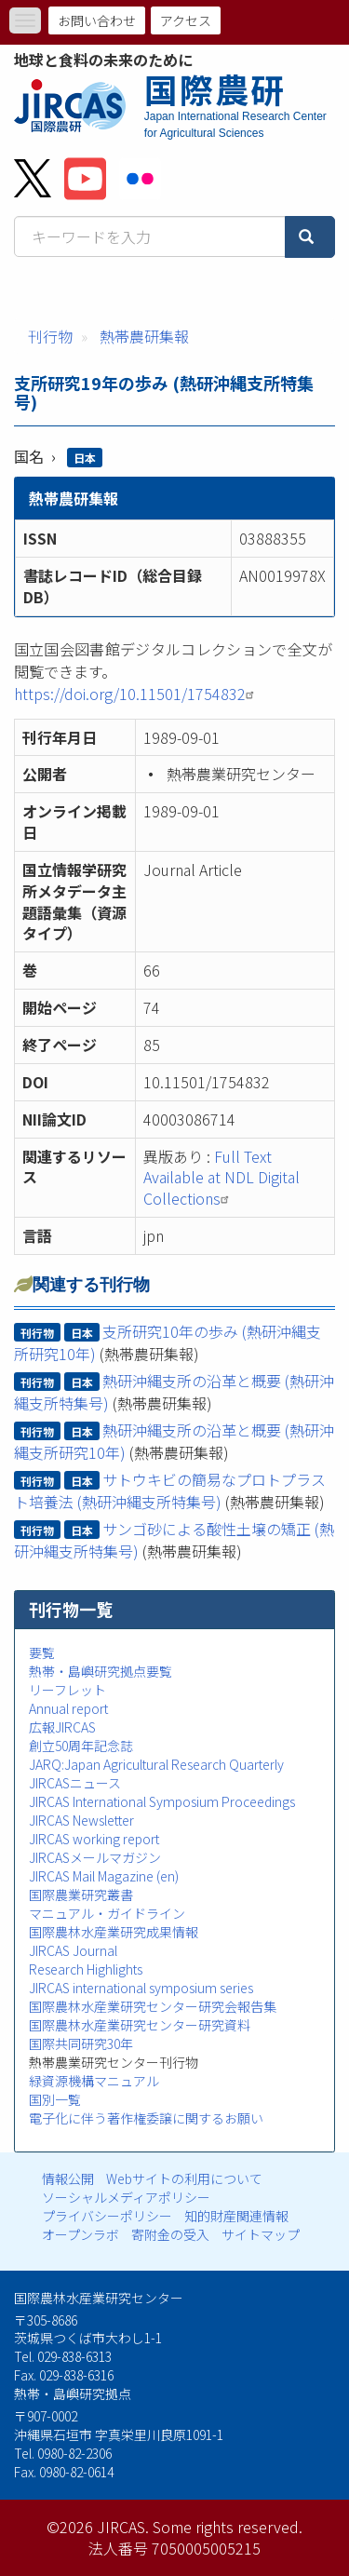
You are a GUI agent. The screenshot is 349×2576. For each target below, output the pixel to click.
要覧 (42, 1652)
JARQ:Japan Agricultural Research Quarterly (156, 1764)
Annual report (68, 1708)
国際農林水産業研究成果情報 (113, 1931)
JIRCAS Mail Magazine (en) (104, 1876)
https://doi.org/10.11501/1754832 (136, 693)
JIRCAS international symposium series (141, 1987)
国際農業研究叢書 (81, 1894)
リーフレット (67, 1689)
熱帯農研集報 (144, 336)
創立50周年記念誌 (81, 1745)
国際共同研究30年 (81, 2043)
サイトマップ (260, 2234)
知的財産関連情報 (236, 2215)
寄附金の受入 (170, 2234)
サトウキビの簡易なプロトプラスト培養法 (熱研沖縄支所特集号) (170, 1490)
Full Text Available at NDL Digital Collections (221, 1177)
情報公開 (68, 2178)
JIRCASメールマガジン (95, 1857)
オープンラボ (80, 2234)
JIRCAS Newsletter (81, 1820)
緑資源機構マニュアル (94, 2080)
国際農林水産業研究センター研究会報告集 (152, 2006)
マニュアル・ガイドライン (107, 1913)
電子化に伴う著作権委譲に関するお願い (146, 2118)
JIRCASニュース (75, 1783)
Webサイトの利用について (184, 2178)
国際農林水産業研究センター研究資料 (139, 2025)
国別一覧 (55, 2099)
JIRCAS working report (94, 1838)
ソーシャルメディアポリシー (126, 2197)
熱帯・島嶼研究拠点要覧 (100, 1671)
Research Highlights (85, 1969)
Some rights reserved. (227, 2526)
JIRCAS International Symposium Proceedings (162, 1801)
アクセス (185, 20)
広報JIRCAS (62, 1727)
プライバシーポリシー (107, 2215)
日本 (85, 457)
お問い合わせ (97, 20)
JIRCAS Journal (73, 1950)
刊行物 (50, 336)
